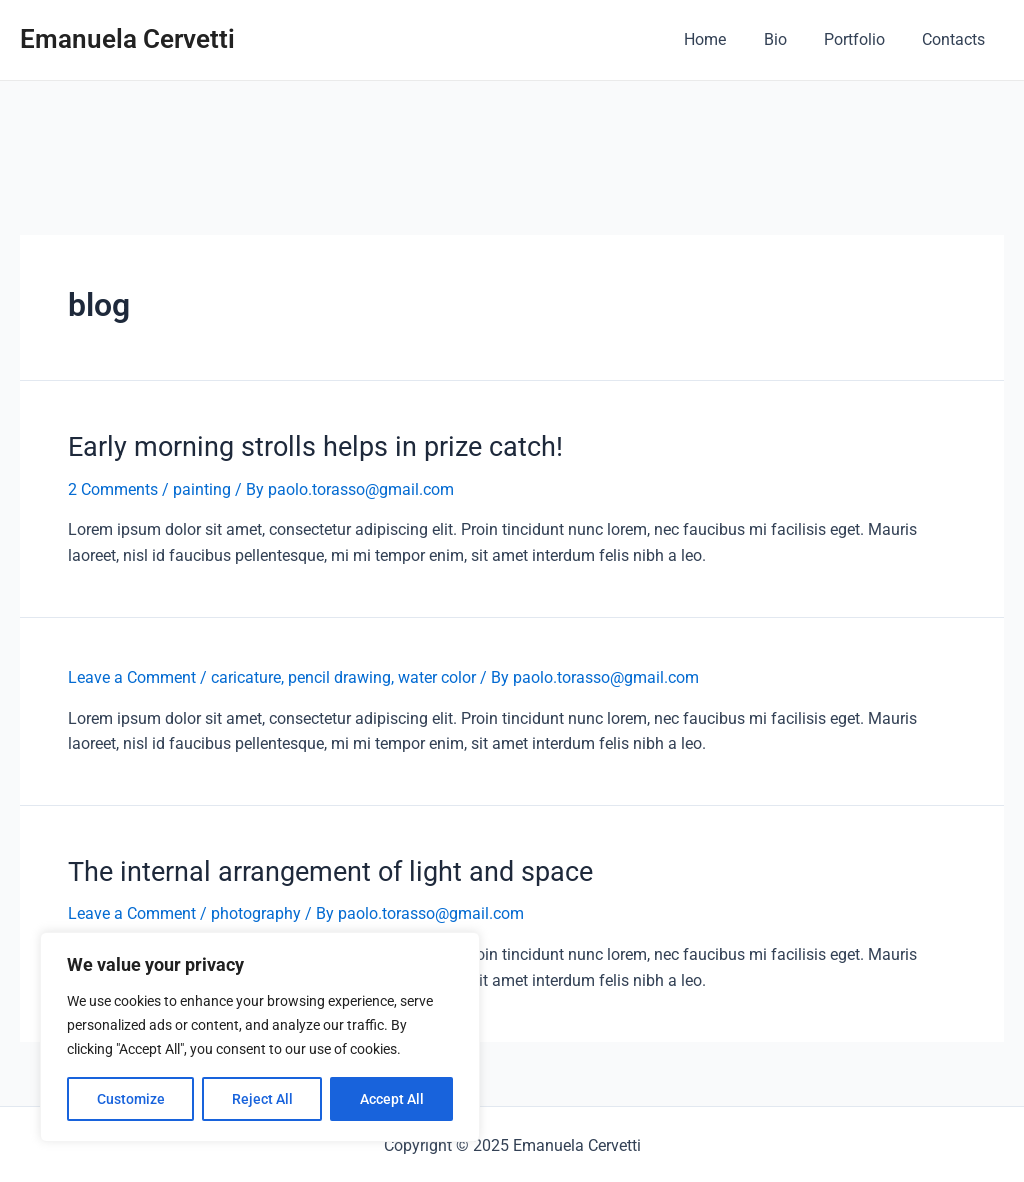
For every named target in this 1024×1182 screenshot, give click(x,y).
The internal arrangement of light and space (318, 868)
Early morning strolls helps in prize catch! (303, 446)
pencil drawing (339, 675)
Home (724, 39)
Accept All (392, 1099)
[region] (260, 1037)
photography (256, 910)
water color (437, 675)
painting (202, 488)
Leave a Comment (132, 675)
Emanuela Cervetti (127, 39)
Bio (788, 39)
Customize (131, 1099)
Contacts (956, 39)
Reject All (262, 1099)
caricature (246, 675)
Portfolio (862, 39)
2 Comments (113, 488)
